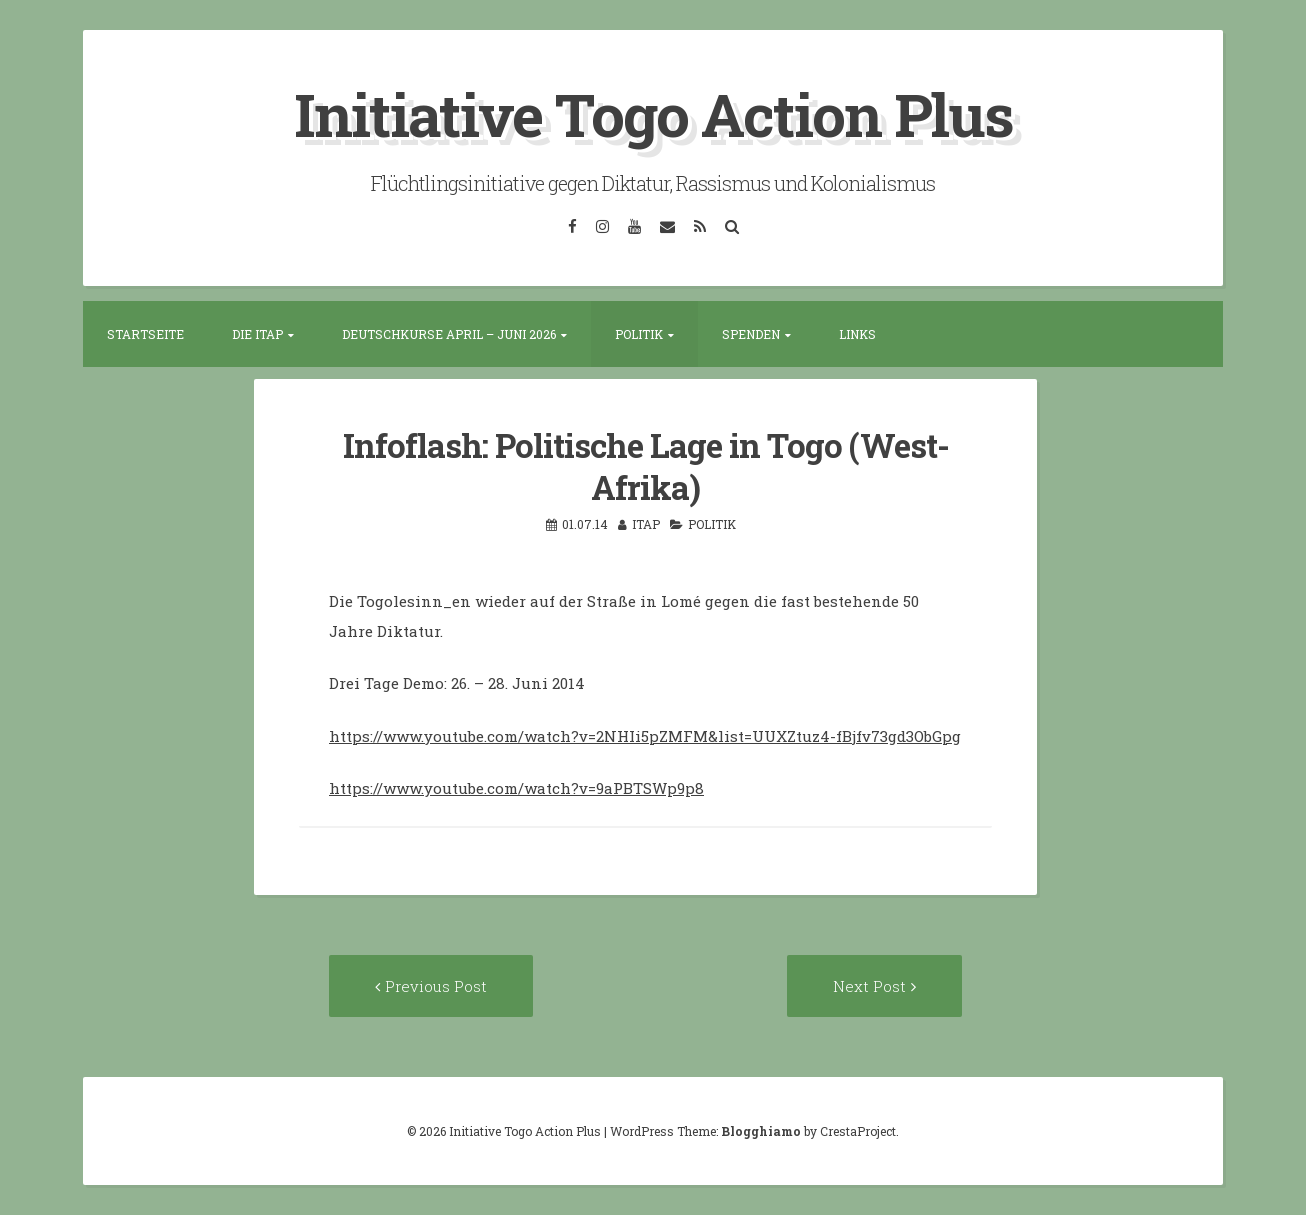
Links (857, 334)
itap (646, 524)
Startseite (145, 334)
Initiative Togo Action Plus (653, 113)
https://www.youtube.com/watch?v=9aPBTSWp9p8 (516, 788)
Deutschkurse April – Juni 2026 (449, 334)
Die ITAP (257, 334)
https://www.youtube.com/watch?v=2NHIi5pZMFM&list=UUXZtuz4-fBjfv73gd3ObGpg (645, 736)
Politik (639, 334)
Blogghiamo (761, 1131)
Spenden (751, 334)
